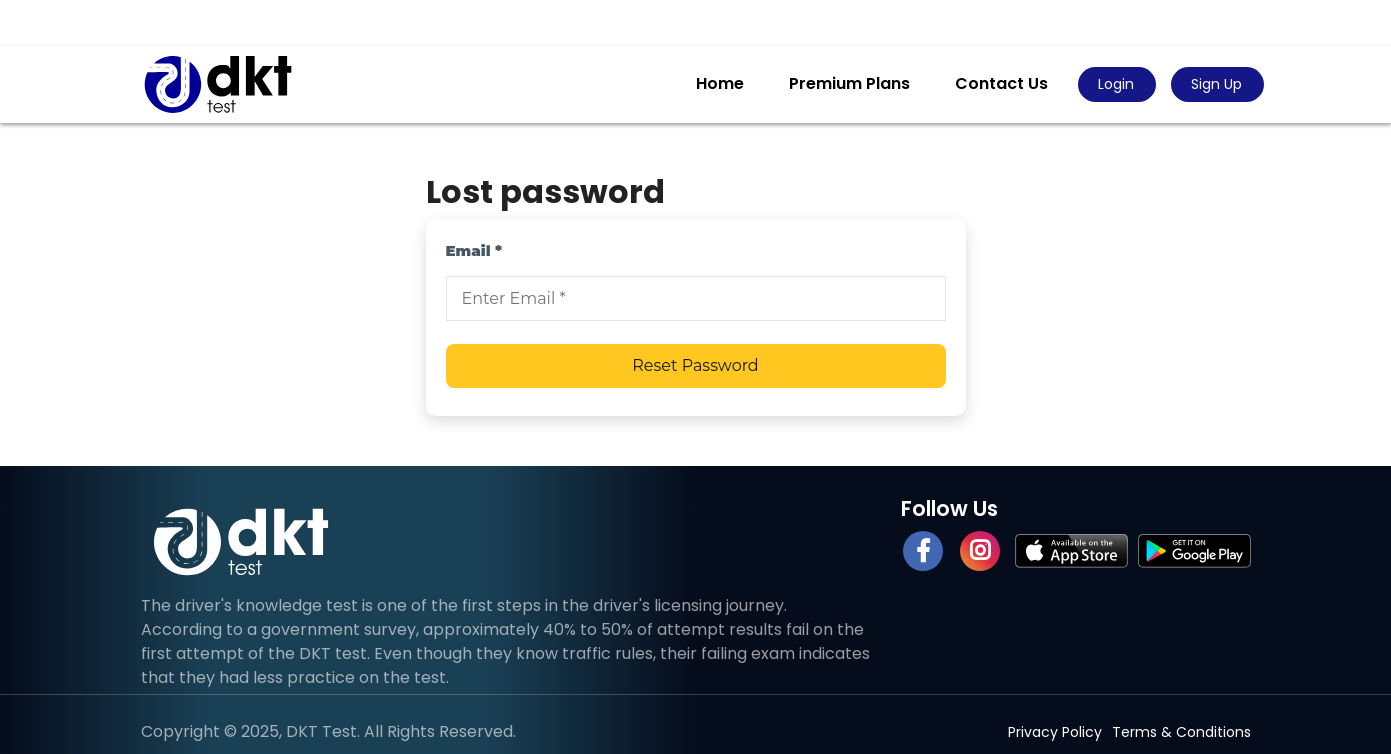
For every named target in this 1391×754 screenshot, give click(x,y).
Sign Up (1216, 84)
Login (1116, 84)
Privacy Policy (1055, 732)
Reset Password (695, 365)
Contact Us (1001, 83)
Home (720, 83)
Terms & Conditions (1181, 732)
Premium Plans (849, 83)
